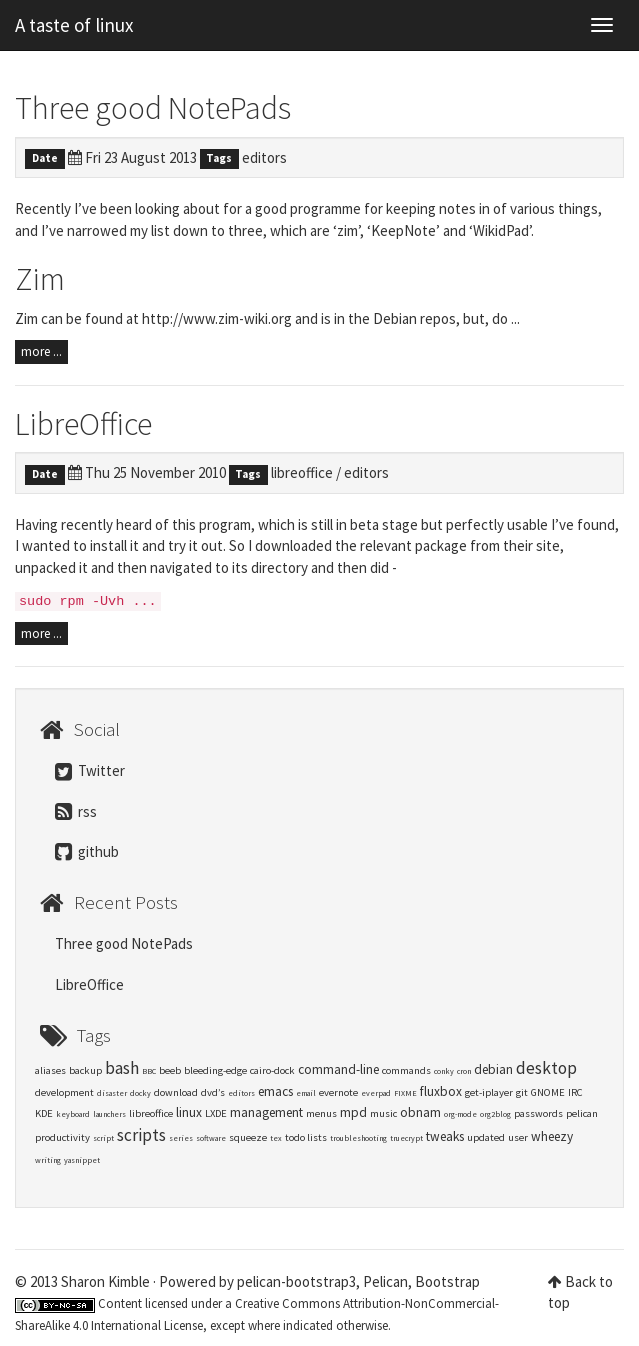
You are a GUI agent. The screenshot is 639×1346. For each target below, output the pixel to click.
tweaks (445, 1136)
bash (122, 1068)
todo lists (306, 1137)
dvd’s (213, 1092)
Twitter (90, 770)
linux (189, 1112)
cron (464, 1071)
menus (321, 1113)
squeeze (248, 1137)
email (306, 1093)
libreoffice (302, 472)
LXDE (216, 1113)
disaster (112, 1093)
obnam (420, 1112)
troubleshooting (358, 1138)
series (181, 1138)
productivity (62, 1137)
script (103, 1138)
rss (76, 811)
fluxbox (441, 1091)
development (64, 1092)
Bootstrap (447, 1281)
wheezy (552, 1136)
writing (48, 1160)
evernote (338, 1092)
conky (444, 1071)
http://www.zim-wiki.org (217, 318)
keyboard (73, 1114)
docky (140, 1093)
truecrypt (406, 1138)
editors (264, 157)
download (176, 1092)
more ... (41, 351)
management (266, 1112)
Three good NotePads (153, 108)
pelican (582, 1113)
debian (493, 1069)
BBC (149, 1071)
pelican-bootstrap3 (296, 1281)
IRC (575, 1092)
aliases (50, 1070)
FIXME (405, 1093)
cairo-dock (272, 1070)
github (87, 851)
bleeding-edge (215, 1070)
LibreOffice (83, 424)
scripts (141, 1135)
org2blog (495, 1114)
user (518, 1137)
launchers (109, 1114)
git (522, 1092)
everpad (376, 1093)
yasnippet (82, 1160)
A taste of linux (74, 25)
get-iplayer (489, 1092)
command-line (338, 1069)
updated (486, 1137)
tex (276, 1138)
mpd (353, 1112)
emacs (275, 1091)
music (383, 1113)
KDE (44, 1113)
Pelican (385, 1281)
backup (85, 1070)
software (211, 1138)
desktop (546, 1068)
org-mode (460, 1114)
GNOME (548, 1092)
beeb (170, 1070)
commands (406, 1070)
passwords (538, 1113)
